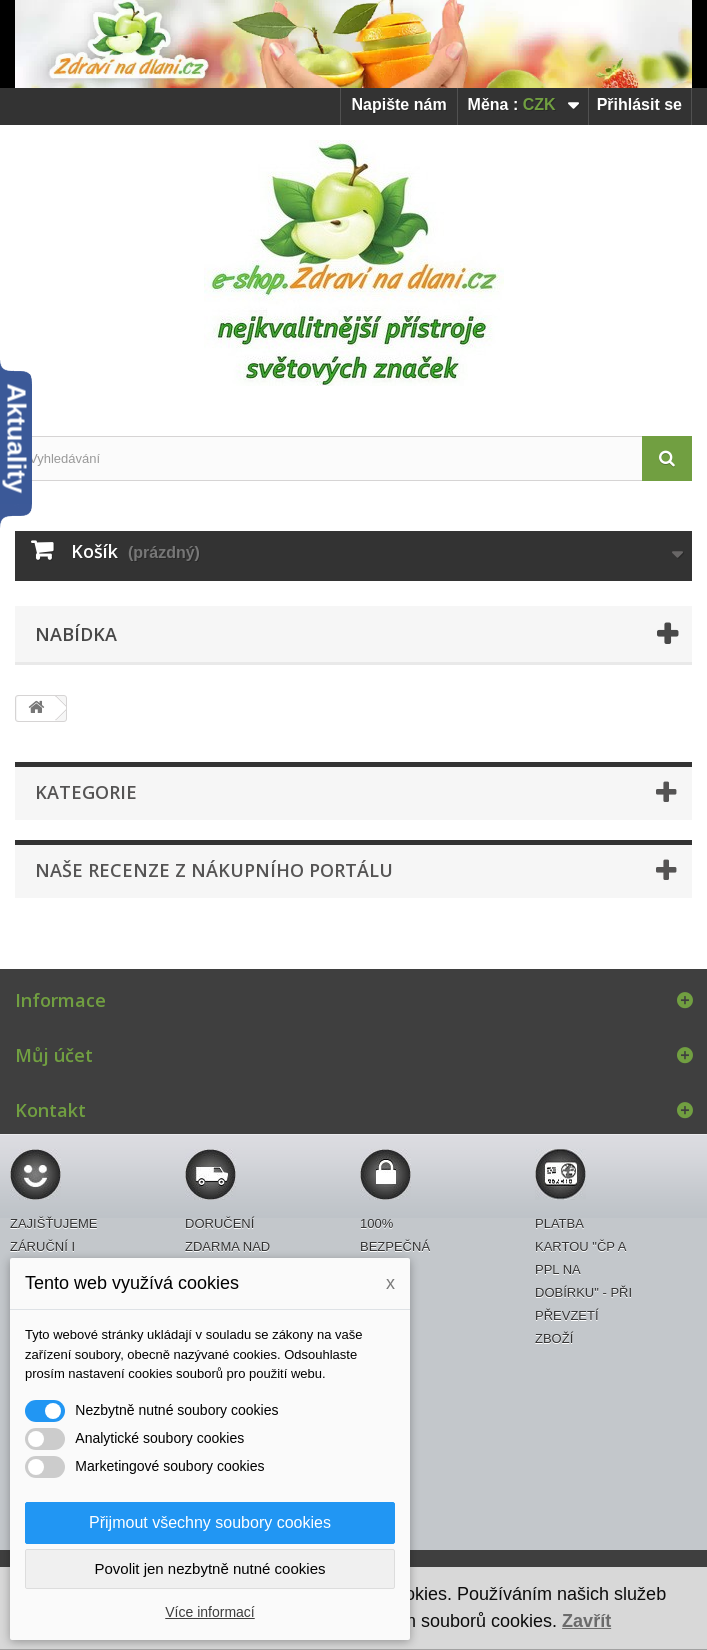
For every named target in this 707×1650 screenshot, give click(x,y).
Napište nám (398, 104)
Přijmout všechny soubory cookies (210, 1522)
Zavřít (586, 1621)
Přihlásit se (639, 104)
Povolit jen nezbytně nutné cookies (210, 1568)
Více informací (209, 1612)
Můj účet (54, 1055)
